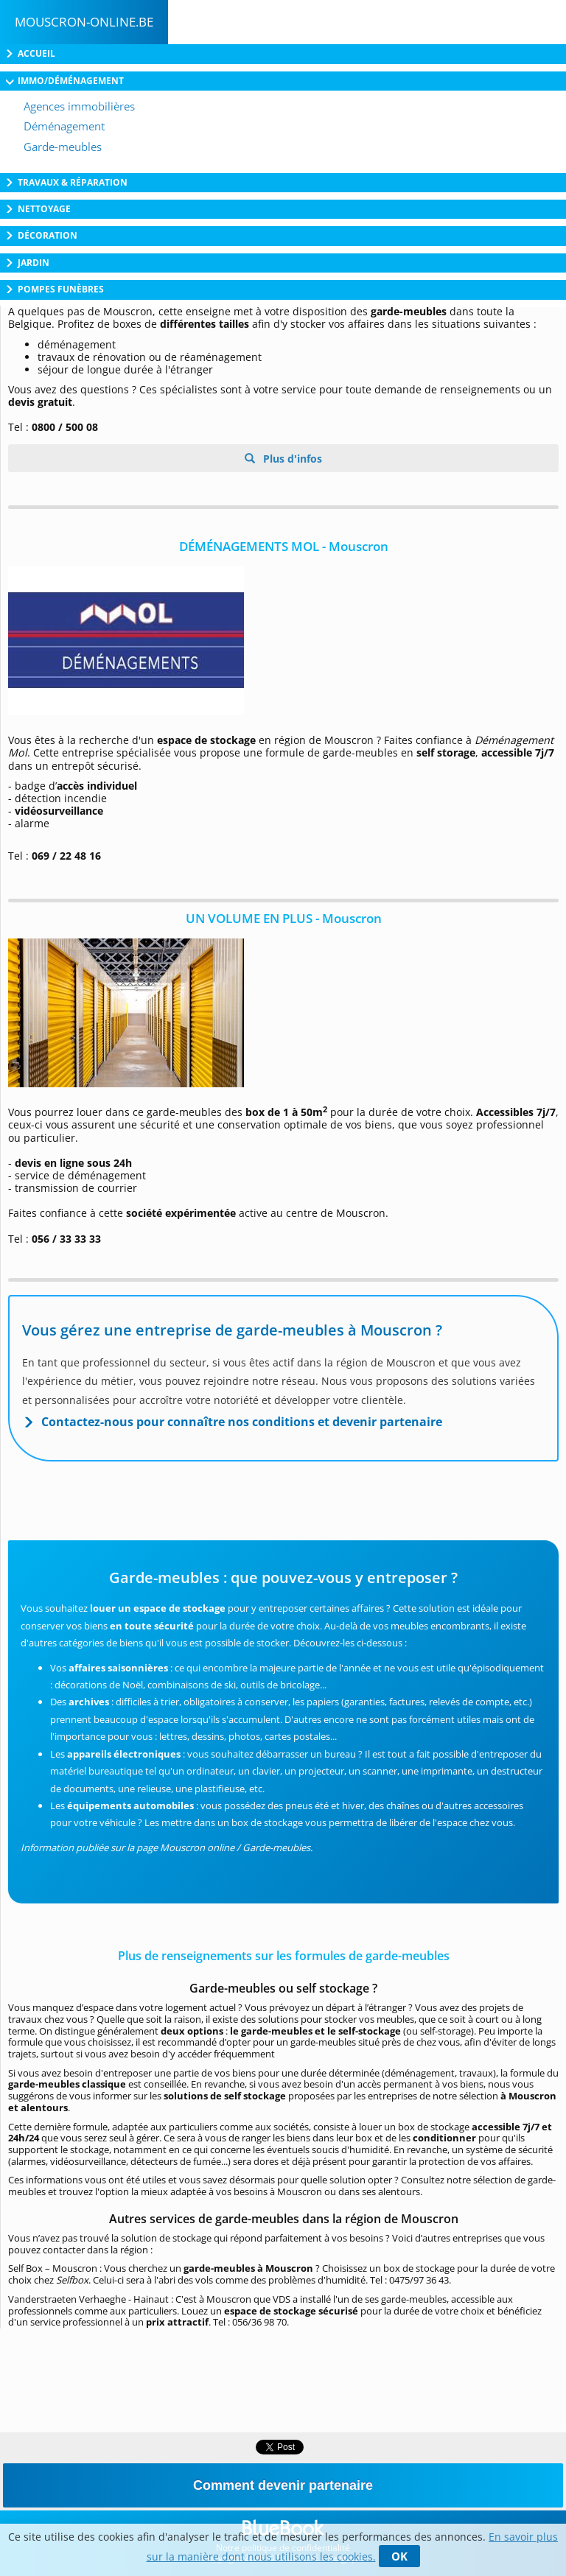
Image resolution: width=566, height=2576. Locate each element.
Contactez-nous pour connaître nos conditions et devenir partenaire (241, 1422)
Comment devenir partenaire (283, 2485)
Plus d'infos (291, 459)
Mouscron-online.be (84, 21)
